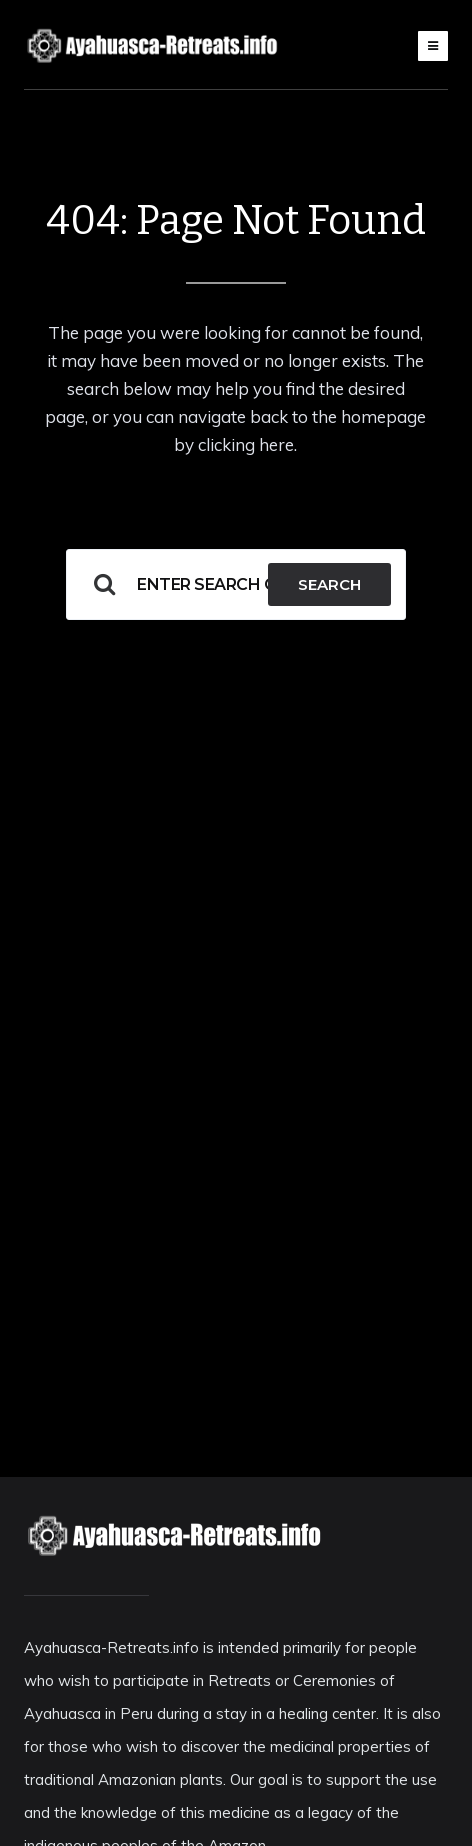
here (276, 444)
